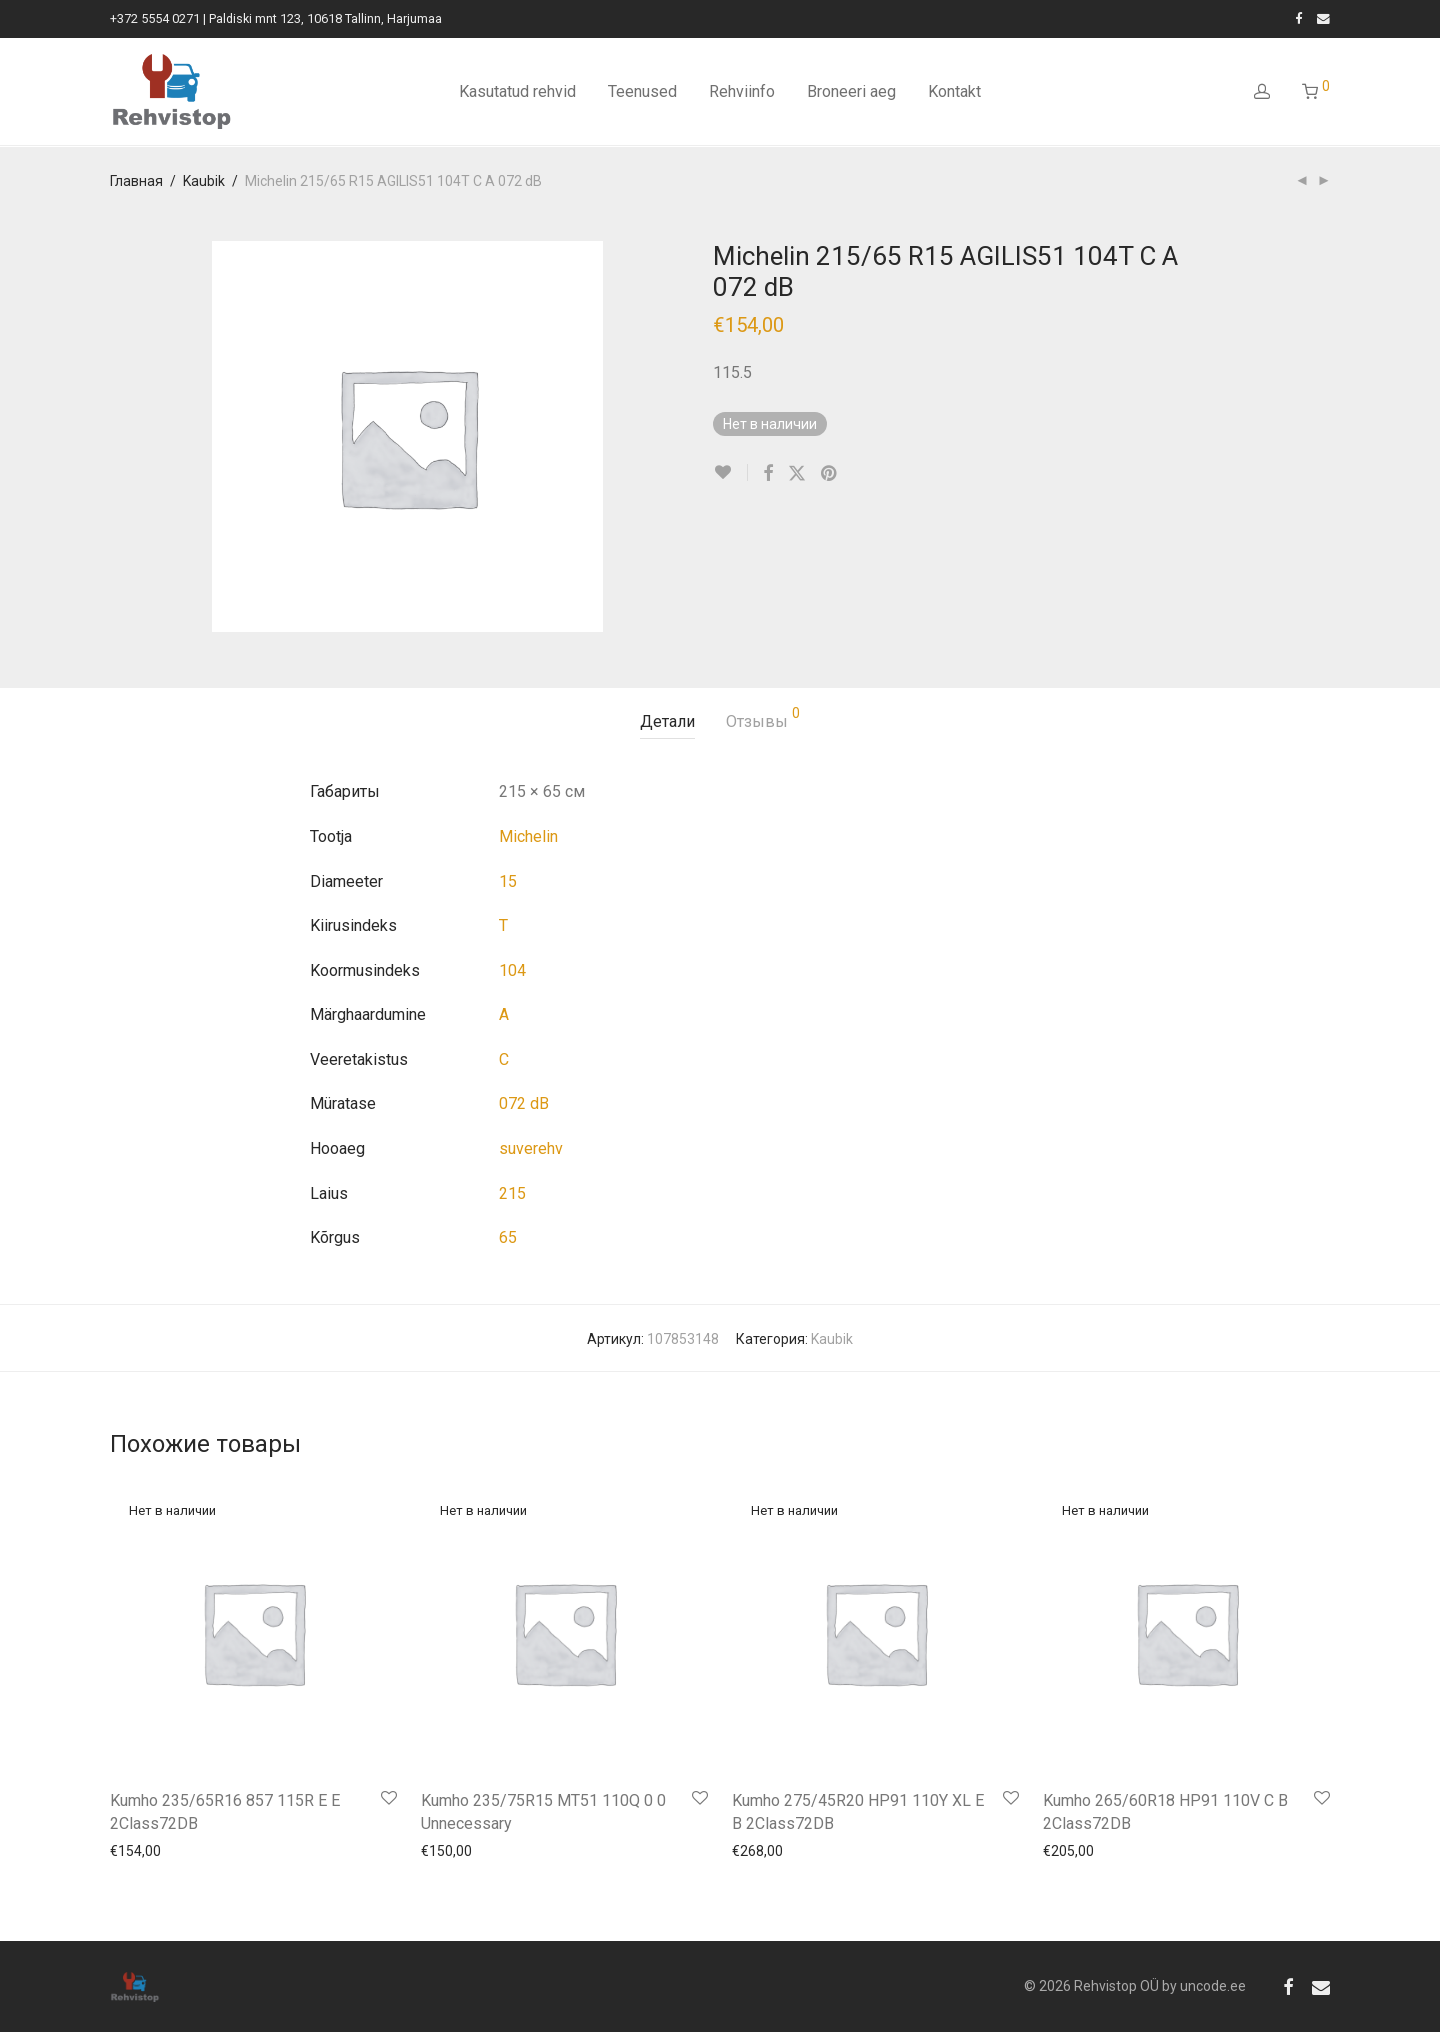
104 (512, 970)
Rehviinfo (742, 92)
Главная (136, 181)
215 (512, 1193)
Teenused (642, 92)
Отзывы (763, 718)
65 (508, 1237)
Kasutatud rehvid (517, 92)
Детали (667, 721)
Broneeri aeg (851, 92)
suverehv (531, 1148)
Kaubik (204, 181)
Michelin (528, 836)
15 (508, 881)
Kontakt (954, 92)
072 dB (524, 1103)
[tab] (667, 722)
